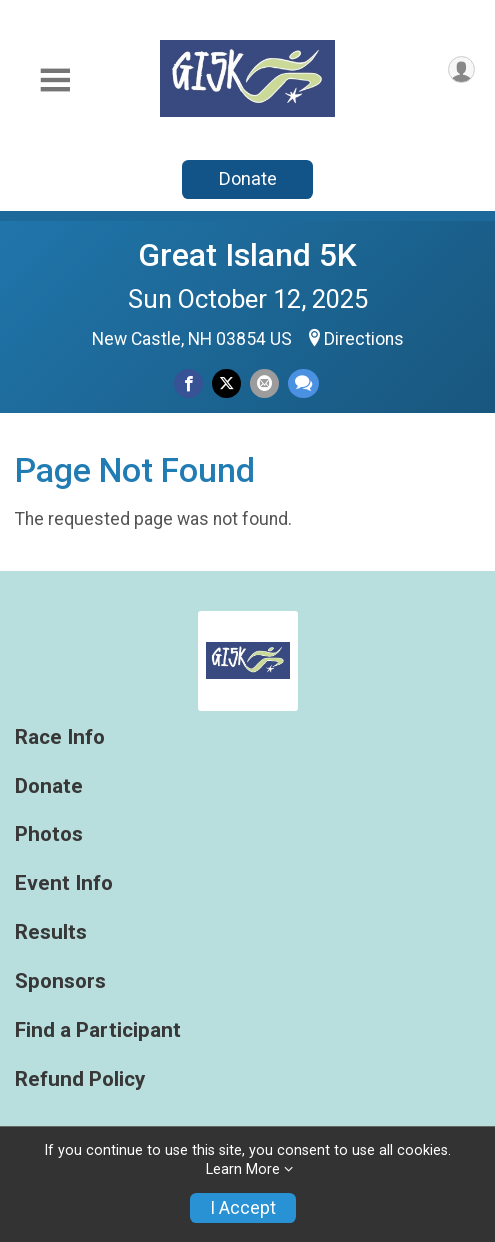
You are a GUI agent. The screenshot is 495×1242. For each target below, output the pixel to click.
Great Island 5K (247, 255)
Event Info (64, 883)
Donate (248, 178)
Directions (364, 339)
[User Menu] (461, 69)
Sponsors (60, 981)
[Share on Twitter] (226, 383)
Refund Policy (80, 1079)
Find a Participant (98, 1030)
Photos (49, 834)
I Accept (243, 1208)
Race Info (60, 737)
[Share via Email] (264, 383)
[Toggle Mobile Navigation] (55, 80)
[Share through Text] (303, 383)
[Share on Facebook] (188, 383)
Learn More (243, 1169)
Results (51, 932)
